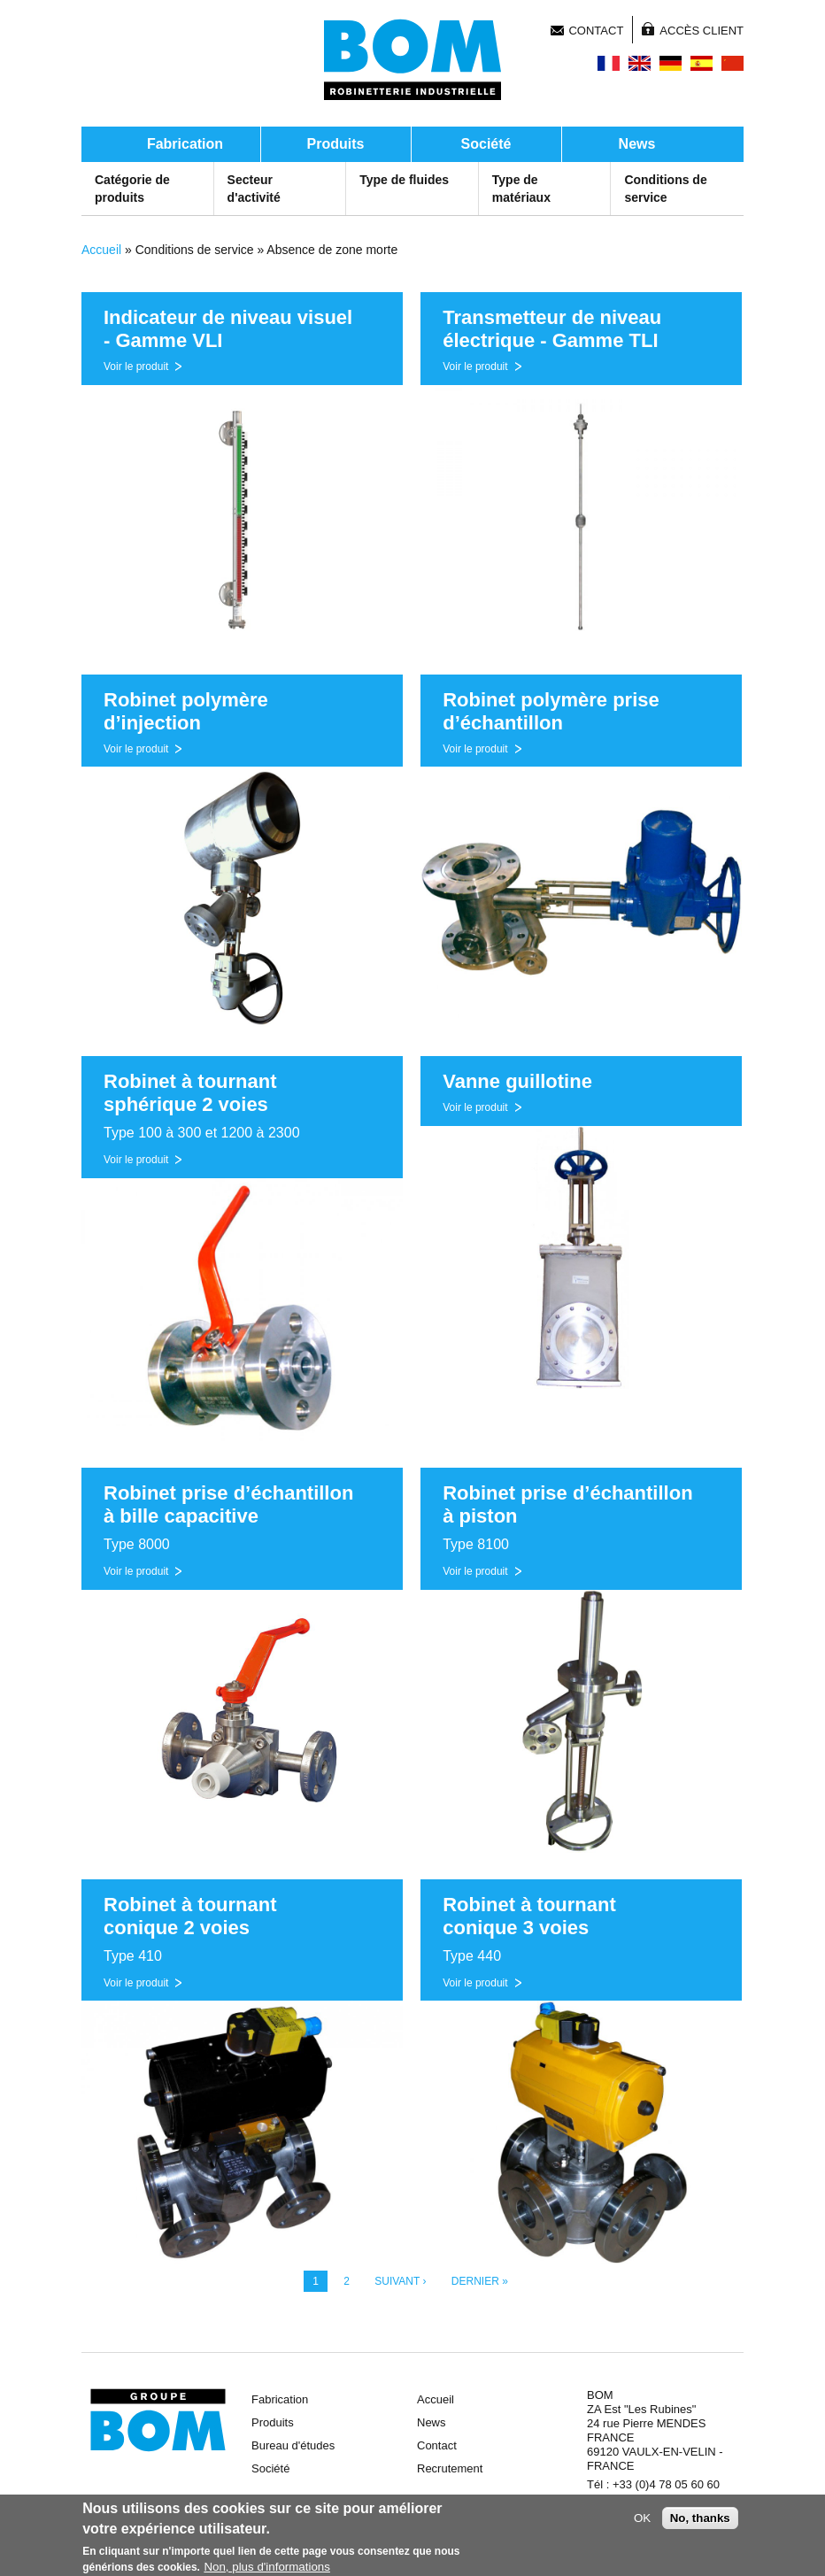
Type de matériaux (521, 188)
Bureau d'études (293, 2445)
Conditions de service (665, 188)
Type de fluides (404, 180)
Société (486, 143)
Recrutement (449, 2468)
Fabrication (185, 143)
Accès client (701, 30)
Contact (595, 30)
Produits (336, 143)
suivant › (400, 2281)
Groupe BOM (158, 2420)
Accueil (101, 250)
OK (642, 2521)
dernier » (479, 2281)
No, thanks (700, 2521)
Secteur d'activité (254, 188)
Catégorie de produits (132, 188)
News (637, 143)
